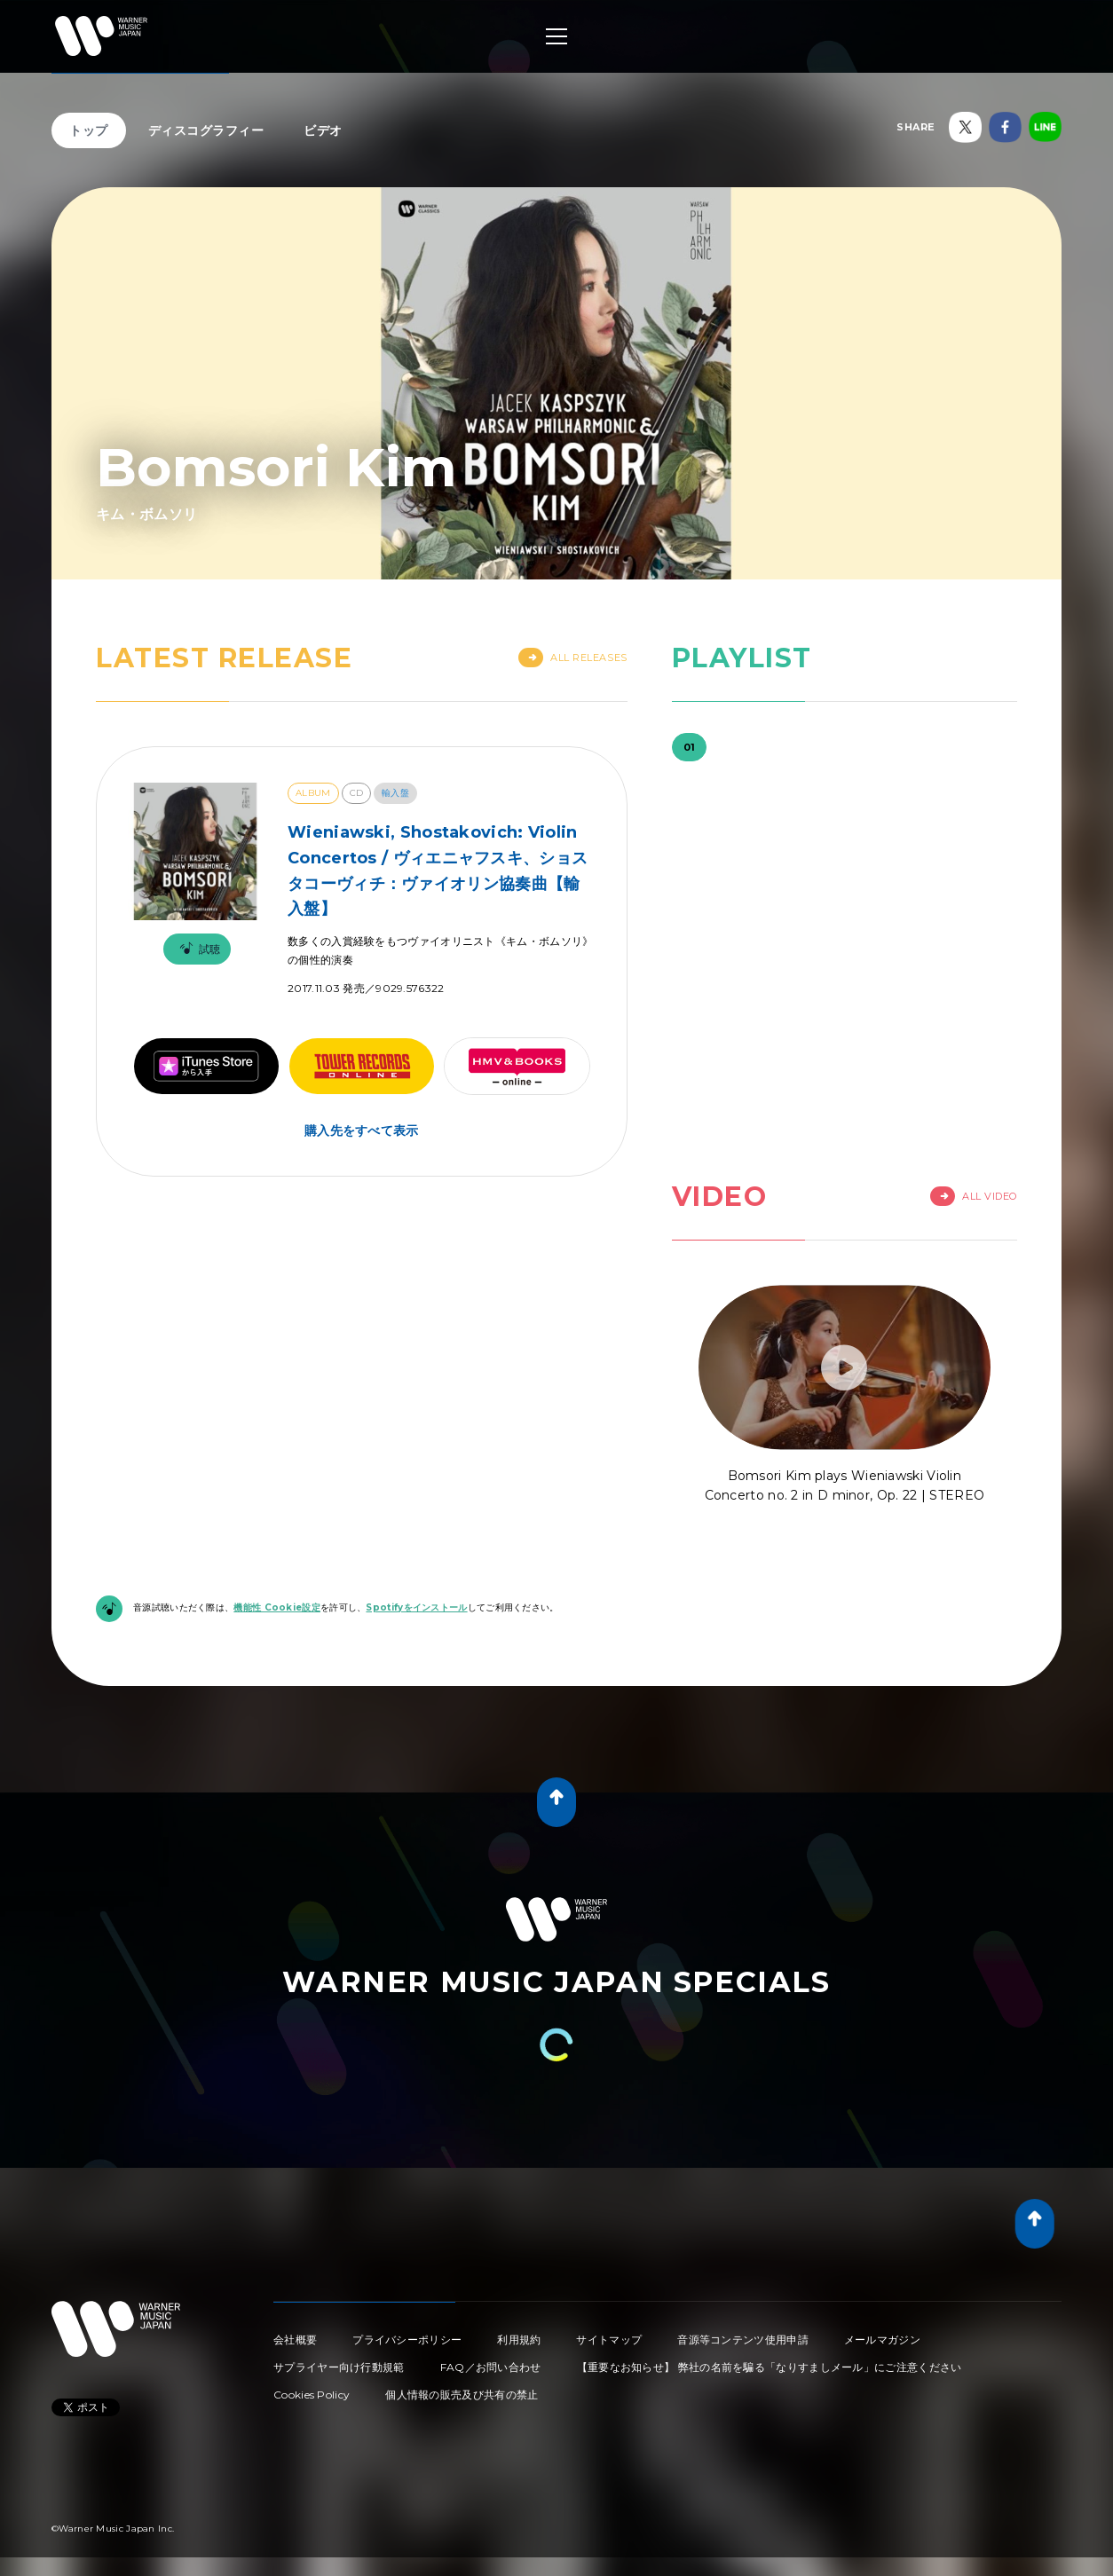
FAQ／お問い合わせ (490, 2367)
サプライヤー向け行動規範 (339, 2367)
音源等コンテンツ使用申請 (743, 2339)
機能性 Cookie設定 (276, 1607)
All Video (973, 1196)
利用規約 (519, 2339)
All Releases (573, 657)
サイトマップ (609, 2339)
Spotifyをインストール (416, 1607)
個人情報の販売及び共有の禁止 (461, 2394)
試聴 (197, 949)
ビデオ (323, 130)
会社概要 (295, 2339)
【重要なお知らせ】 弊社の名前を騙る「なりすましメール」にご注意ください (769, 2367)
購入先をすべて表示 (361, 1130)
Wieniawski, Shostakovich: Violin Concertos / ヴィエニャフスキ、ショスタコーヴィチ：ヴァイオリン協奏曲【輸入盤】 (438, 870)
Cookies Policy (311, 2394)
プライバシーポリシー (407, 2339)
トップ (88, 130)
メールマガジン (882, 2339)
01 (689, 747)
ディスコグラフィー (206, 130)
